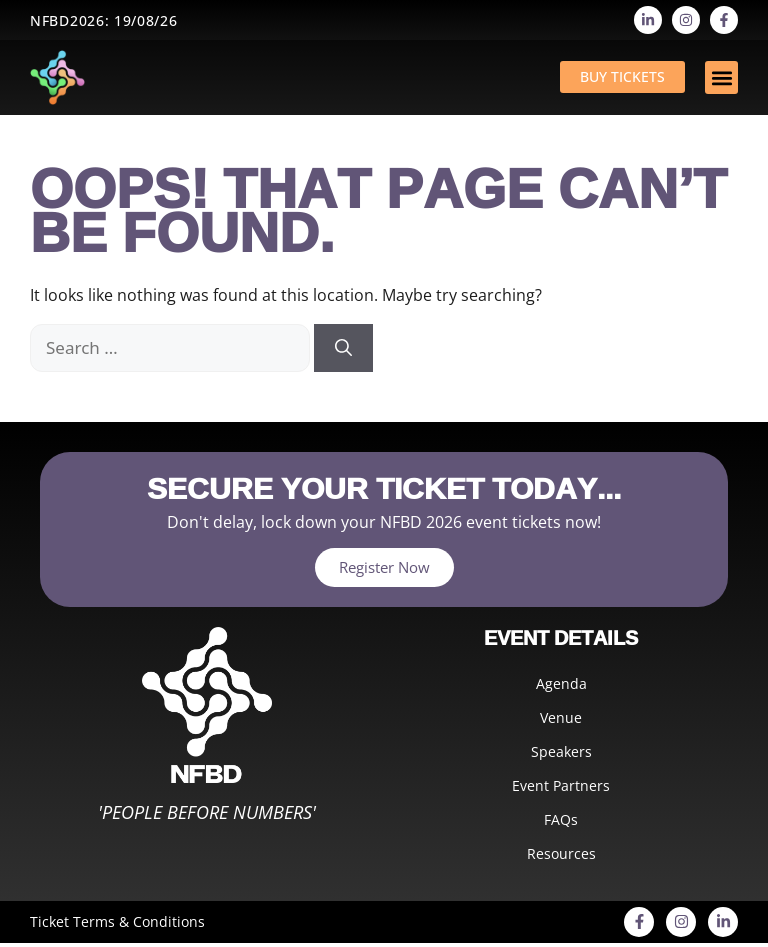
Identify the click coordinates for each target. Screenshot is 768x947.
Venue (561, 717)
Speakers (561, 751)
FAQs (561, 819)
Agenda (561, 683)
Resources (561, 853)
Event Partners (561, 785)
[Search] (343, 348)
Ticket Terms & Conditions (117, 921)
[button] (721, 77)
